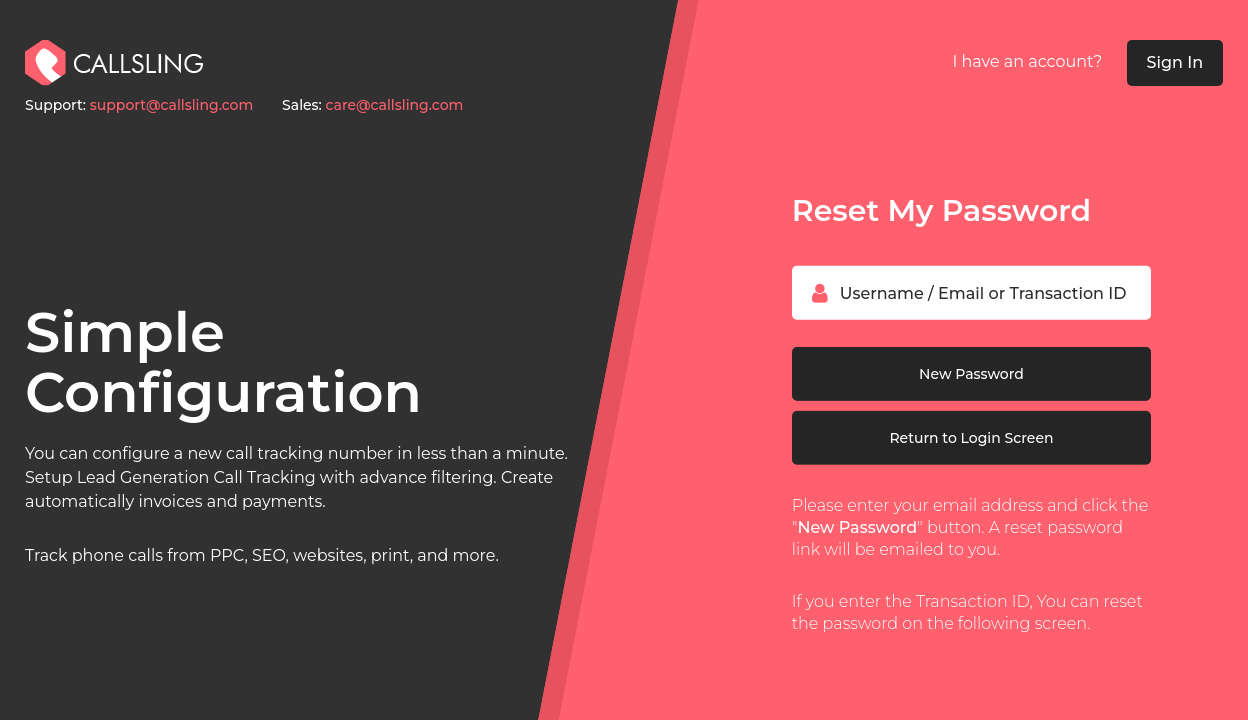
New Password (971, 374)
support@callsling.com (171, 105)
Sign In (1175, 62)
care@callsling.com (395, 105)
